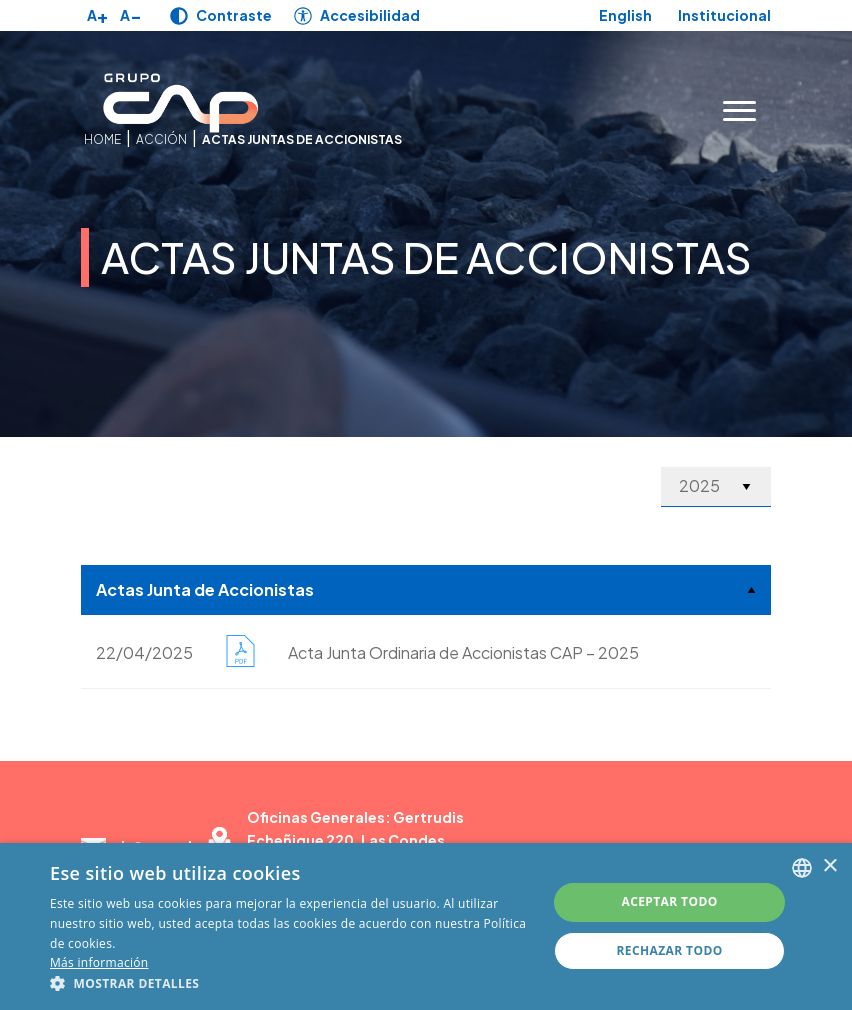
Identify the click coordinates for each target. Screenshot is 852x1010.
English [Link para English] (625, 15)
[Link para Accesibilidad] (357, 15)
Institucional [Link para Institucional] (724, 15)
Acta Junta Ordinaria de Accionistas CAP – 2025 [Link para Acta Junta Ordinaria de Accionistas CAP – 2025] (463, 652)
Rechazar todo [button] (669, 950)
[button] (291, 984)
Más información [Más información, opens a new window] (99, 962)
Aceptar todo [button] (669, 901)
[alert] (426, 926)
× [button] (829, 866)
